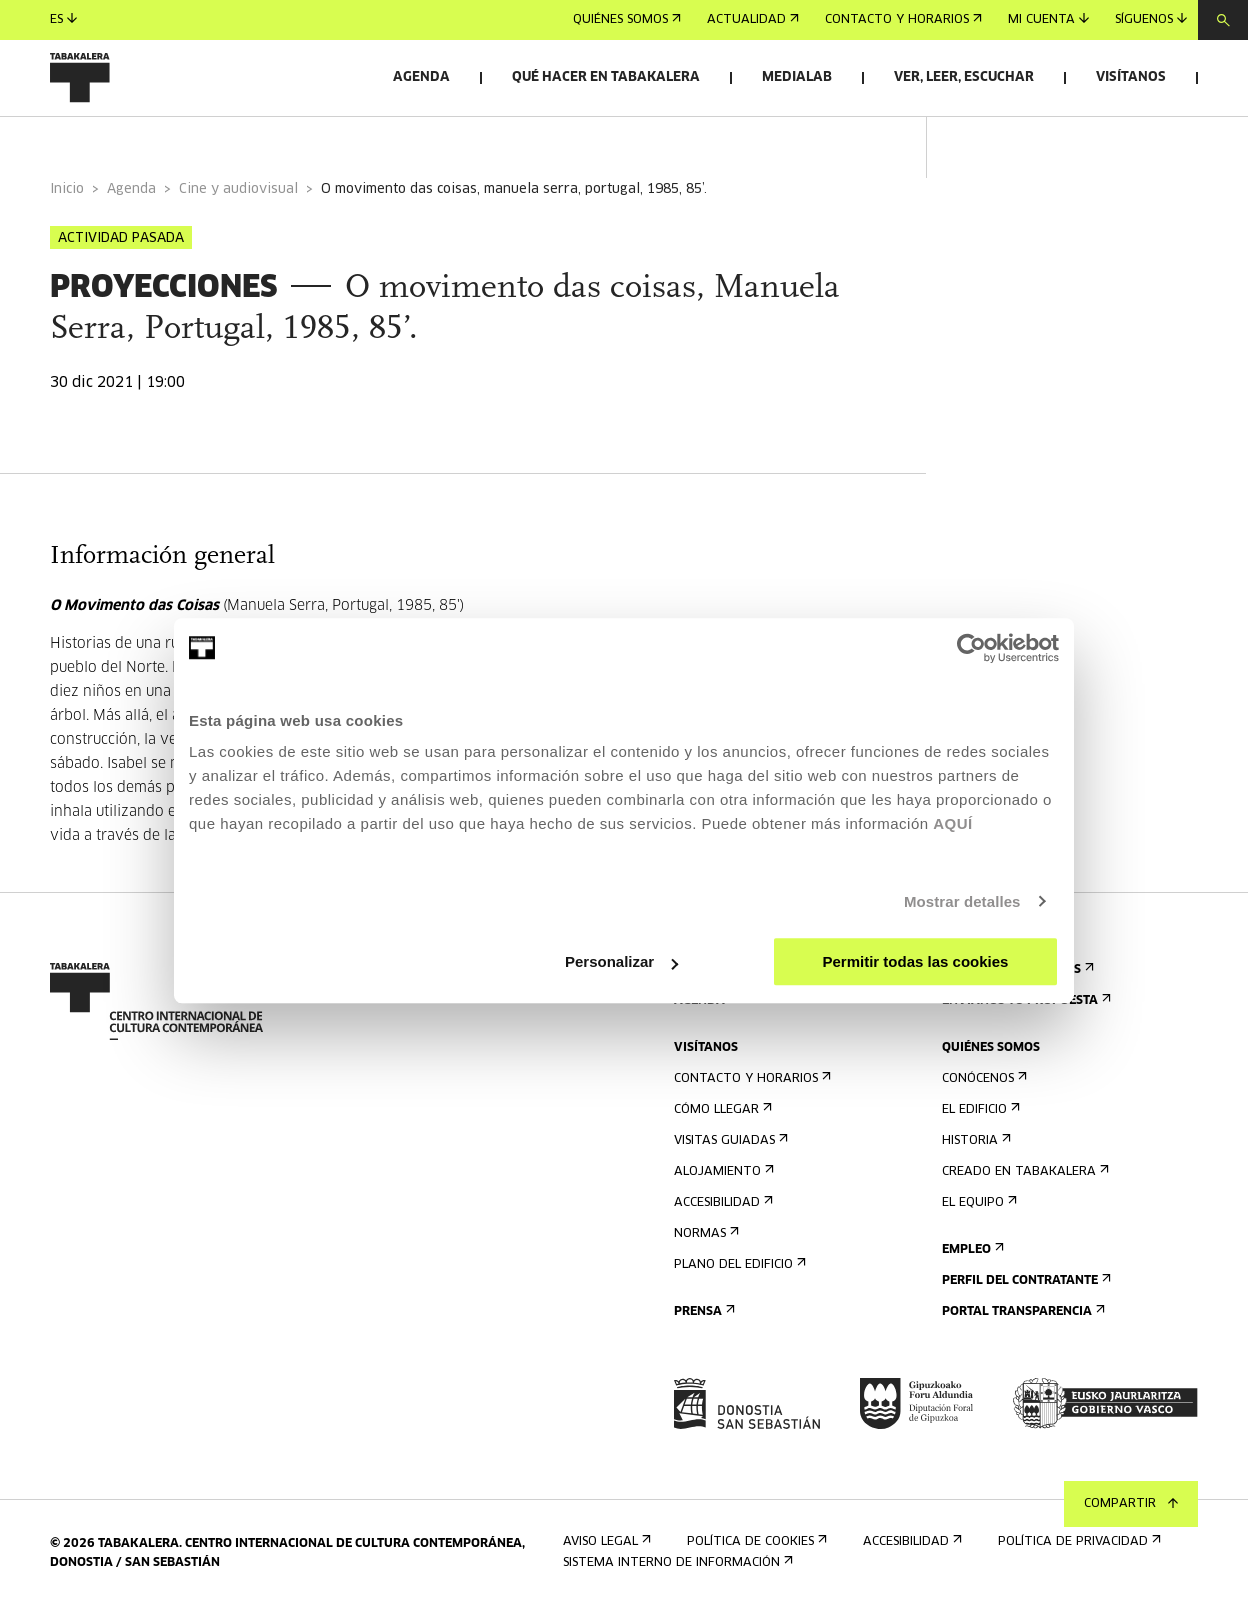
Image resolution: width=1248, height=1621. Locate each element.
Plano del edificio (738, 1273)
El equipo (977, 1211)
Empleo (971, 1258)
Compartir (1131, 1504)
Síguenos (1151, 19)
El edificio (979, 1118)
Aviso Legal (605, 1550)
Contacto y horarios (903, 20)
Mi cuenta (1048, 19)
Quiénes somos (627, 20)
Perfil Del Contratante (1024, 1289)
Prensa (702, 1320)
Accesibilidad (721, 1211)
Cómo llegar (721, 1118)
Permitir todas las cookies (915, 961)
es (63, 19)
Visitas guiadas (729, 1149)
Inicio (67, 198)
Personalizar (621, 961)
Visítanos (1131, 77)
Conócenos (982, 1087)
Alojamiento (722, 1180)
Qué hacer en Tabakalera (606, 77)
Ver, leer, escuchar (964, 77)
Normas (704, 1242)
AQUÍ (953, 823)
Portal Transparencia (1021, 1320)
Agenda (421, 77)
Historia (974, 1149)
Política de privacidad (1077, 1550)
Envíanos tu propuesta (1024, 1009)
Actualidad (753, 20)
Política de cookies (755, 1550)
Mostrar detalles (962, 901)
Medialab (797, 77)
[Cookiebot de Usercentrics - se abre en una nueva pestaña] (971, 648)
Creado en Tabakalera (1023, 1180)
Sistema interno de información (676, 1571)
